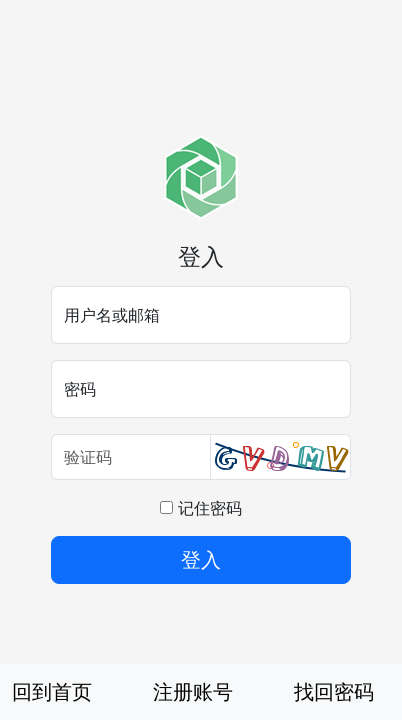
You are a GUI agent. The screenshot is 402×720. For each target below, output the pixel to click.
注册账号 (193, 691)
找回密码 (334, 691)
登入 (201, 559)
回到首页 (52, 691)
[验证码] (131, 457)
